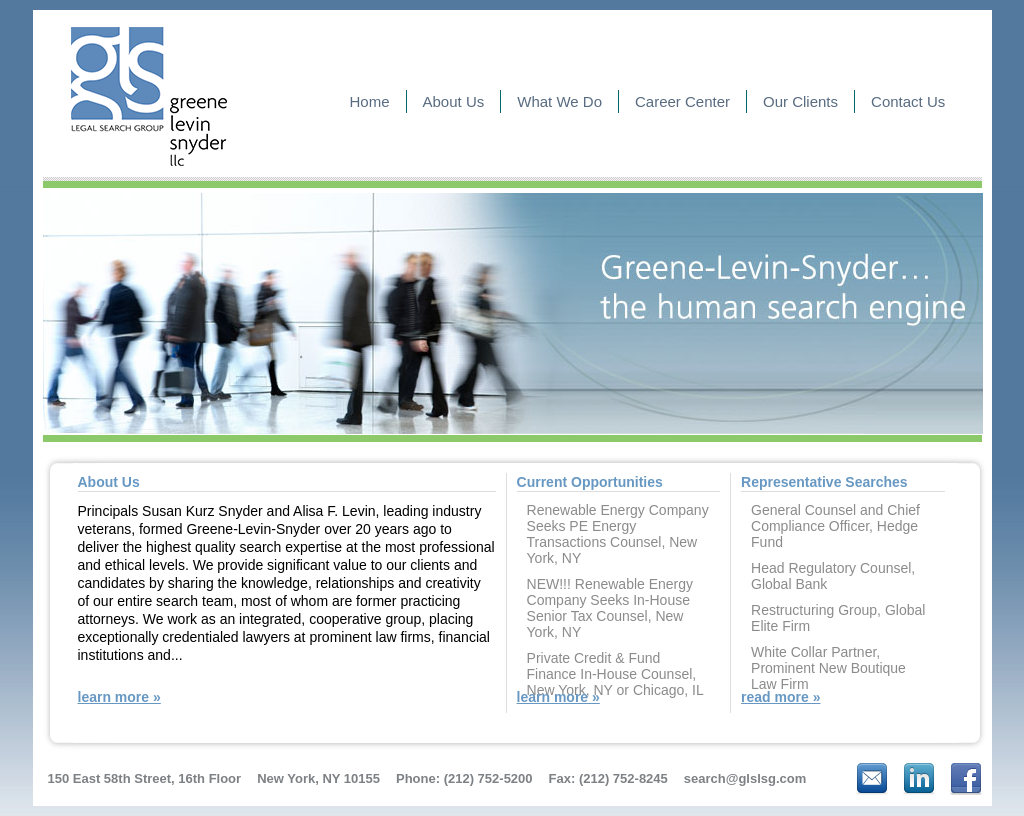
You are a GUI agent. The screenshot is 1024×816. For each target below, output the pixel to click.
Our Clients (800, 101)
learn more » (119, 697)
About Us (454, 101)
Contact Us (908, 101)
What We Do (559, 101)
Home (370, 101)
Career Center (682, 101)
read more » (780, 697)
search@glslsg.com (745, 778)
